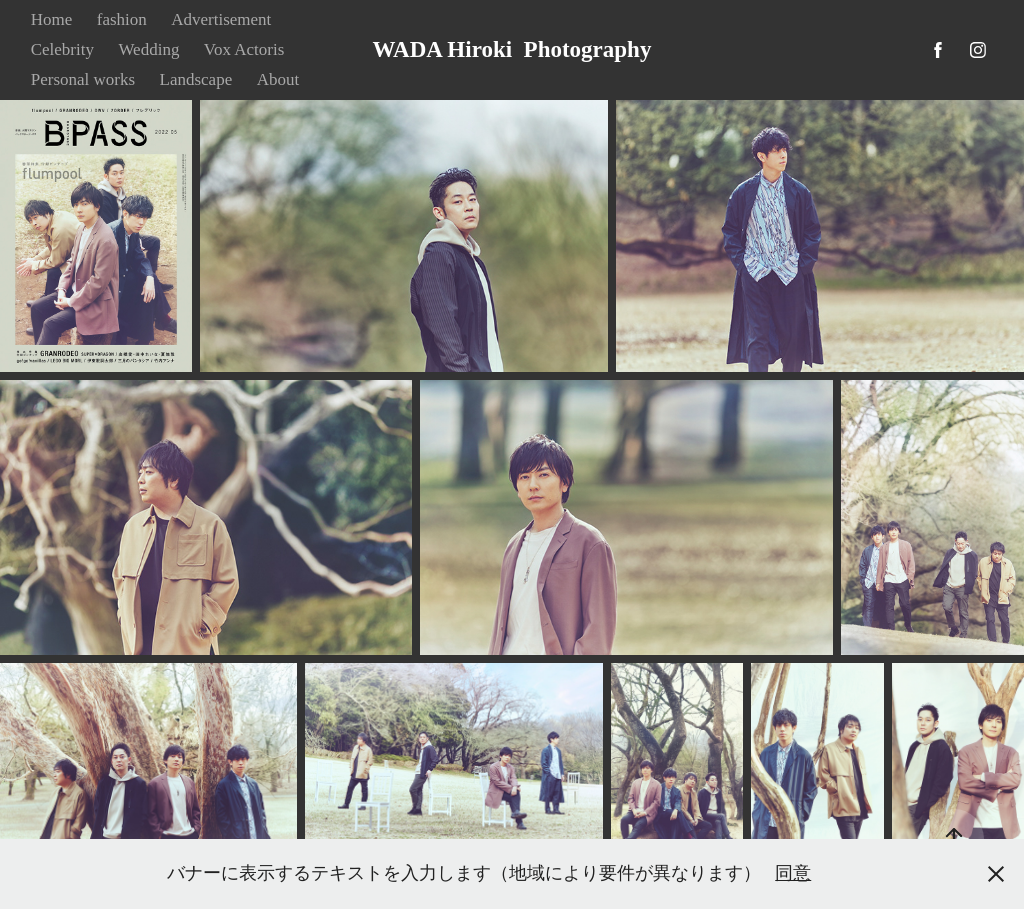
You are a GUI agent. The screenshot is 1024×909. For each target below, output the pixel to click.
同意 (793, 873)
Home (52, 19)
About (278, 79)
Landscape (196, 79)
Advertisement (221, 19)
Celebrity (62, 49)
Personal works (83, 79)
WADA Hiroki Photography (512, 49)
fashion (122, 19)
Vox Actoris (244, 49)
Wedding (148, 49)
